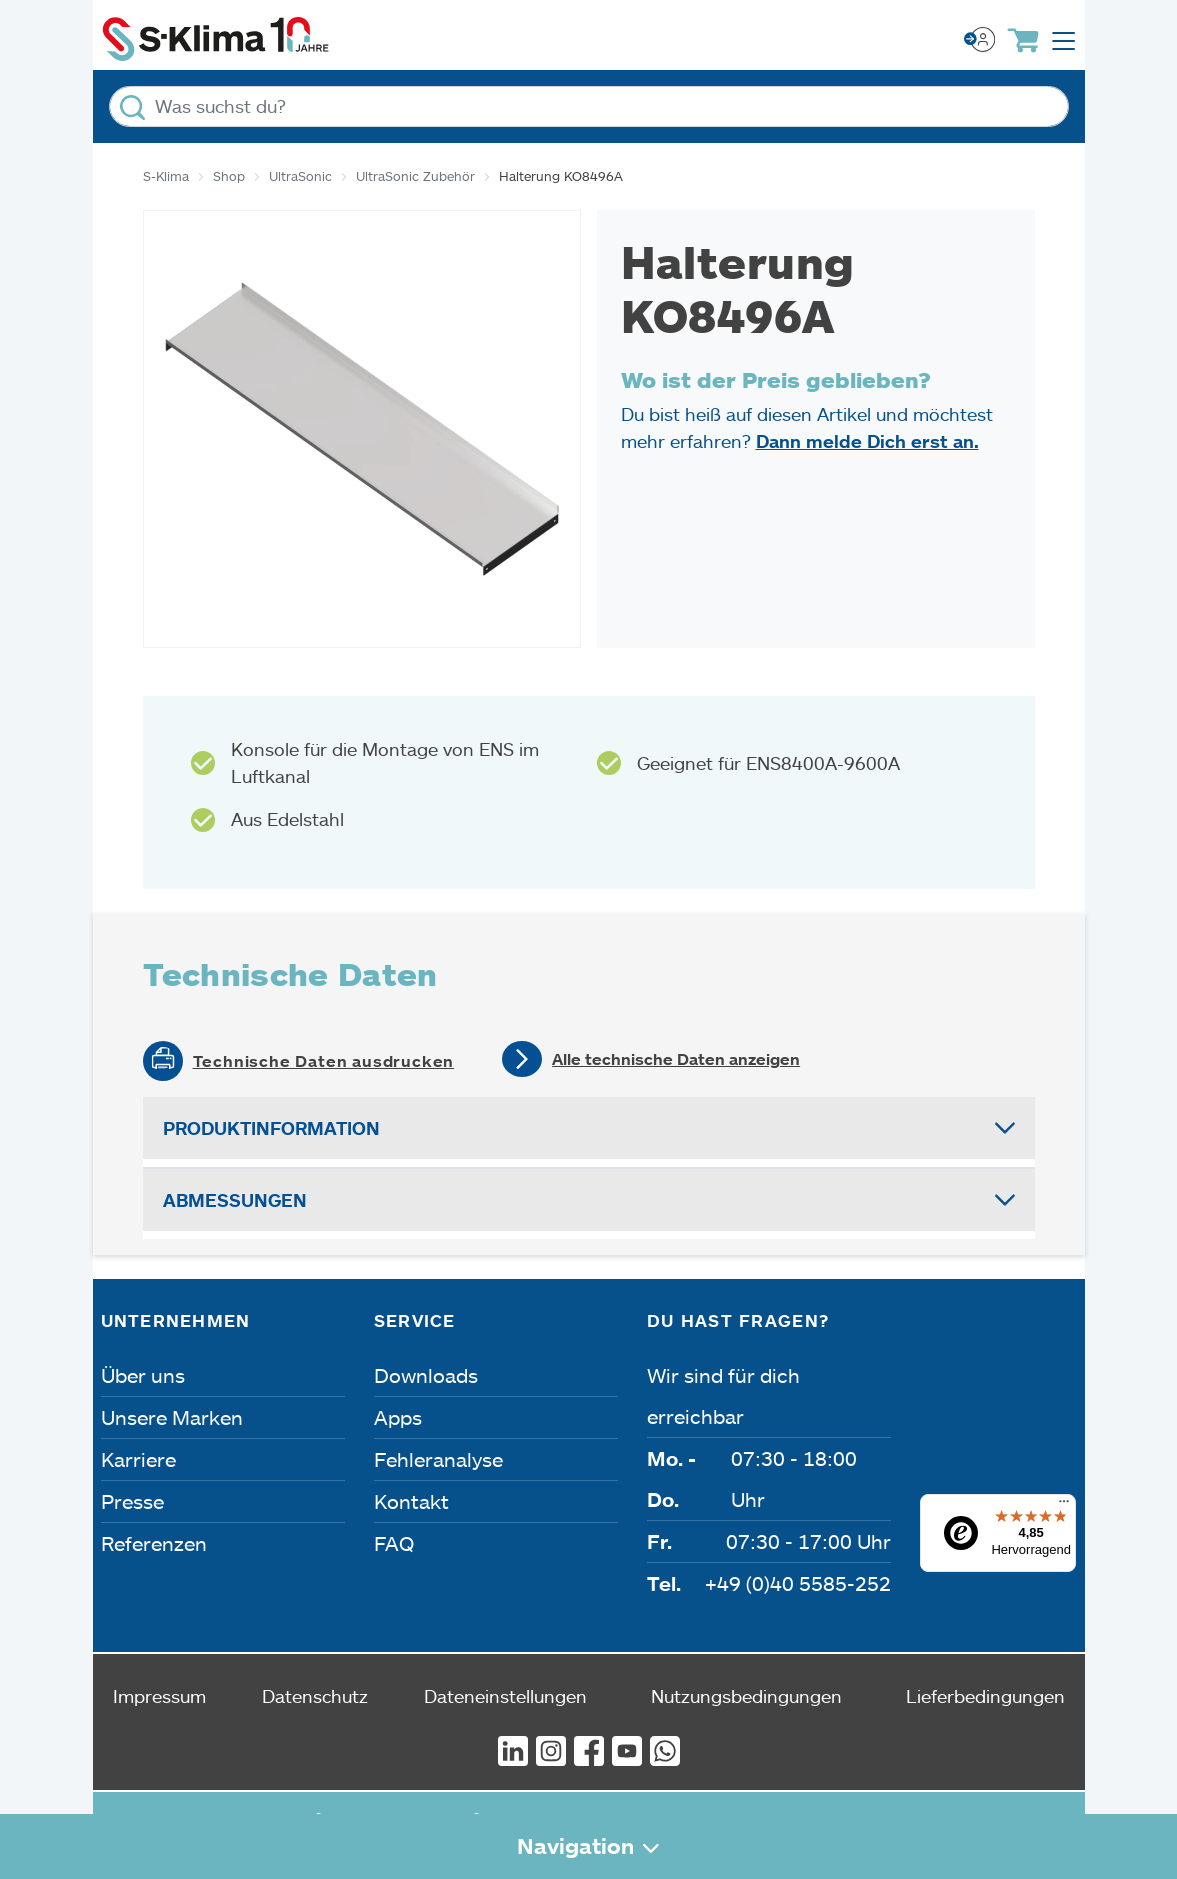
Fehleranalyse (438, 1459)
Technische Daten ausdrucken (324, 1061)
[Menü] (1064, 1506)
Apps (398, 1417)
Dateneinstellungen (505, 1696)
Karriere (138, 1459)
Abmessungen (235, 1200)
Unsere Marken (172, 1417)
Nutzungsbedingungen (746, 1696)
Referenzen (154, 1543)
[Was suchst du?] (589, 106)
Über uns (143, 1375)
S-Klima (166, 176)
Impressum (159, 1696)
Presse (132, 1501)
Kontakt (411, 1501)
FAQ (394, 1543)
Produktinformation (271, 1128)
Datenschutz (315, 1696)
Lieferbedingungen (985, 1696)
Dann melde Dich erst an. (867, 441)
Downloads (426, 1375)
